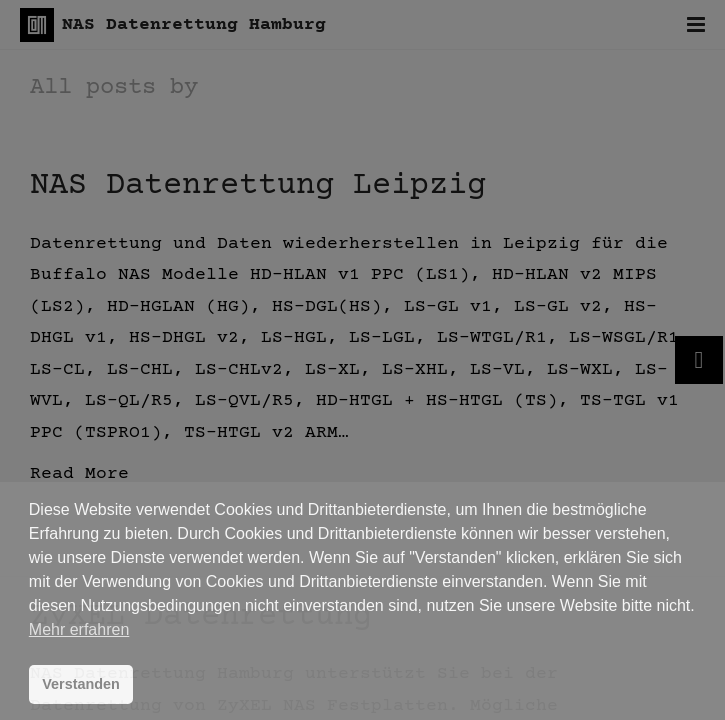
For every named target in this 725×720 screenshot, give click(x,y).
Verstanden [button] (81, 684)
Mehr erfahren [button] (79, 629)
